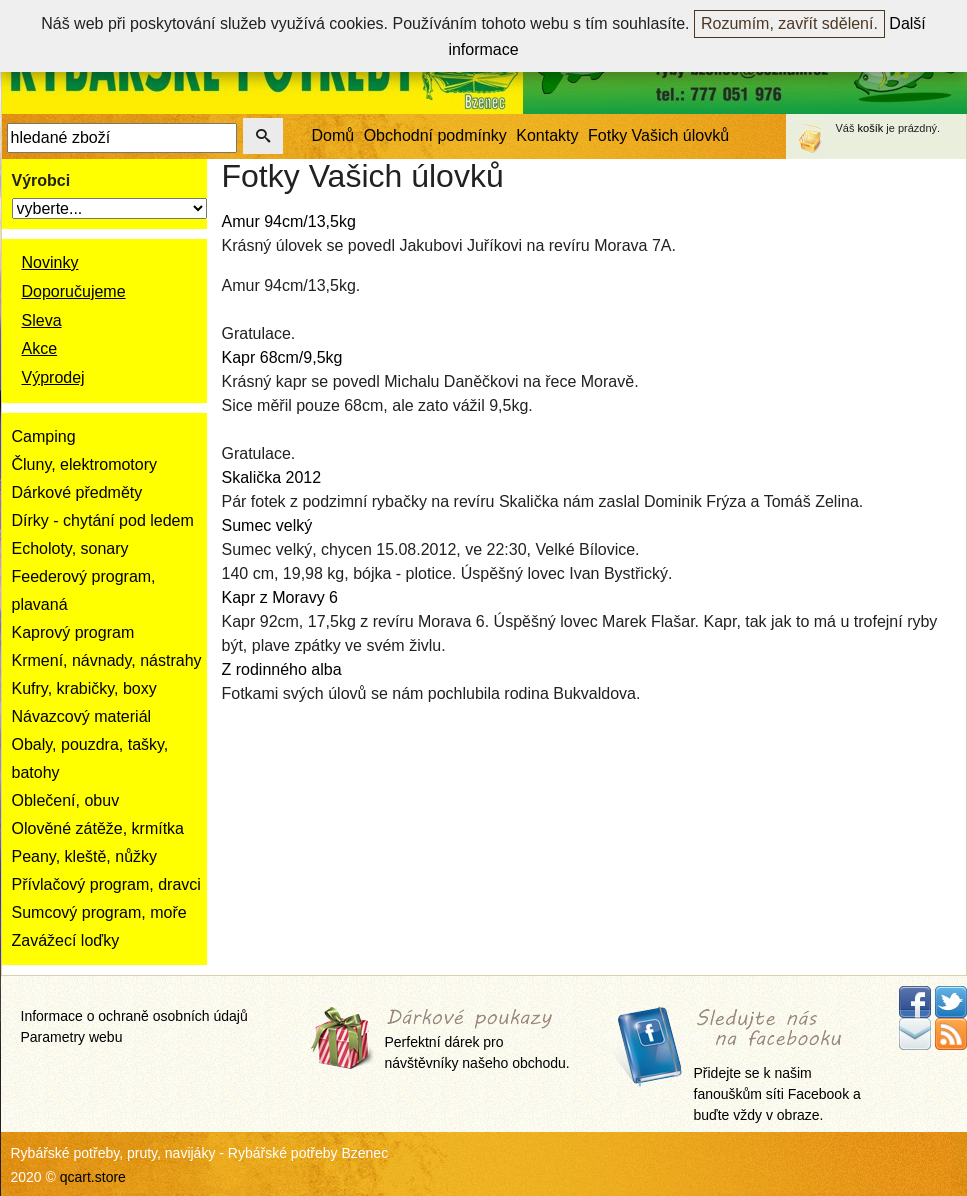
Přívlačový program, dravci (106, 884)
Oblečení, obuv (66, 800)
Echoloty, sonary (70, 548)
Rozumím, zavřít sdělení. (789, 23)
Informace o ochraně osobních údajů (134, 1016)
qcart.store (93, 1177)
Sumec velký (267, 525)
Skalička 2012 (272, 477)
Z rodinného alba (282, 669)
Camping (44, 436)
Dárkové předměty (77, 492)
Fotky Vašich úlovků (658, 135)
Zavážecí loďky (66, 940)
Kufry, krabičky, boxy (84, 688)
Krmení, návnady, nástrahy (107, 660)
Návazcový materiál (82, 716)
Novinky (50, 262)
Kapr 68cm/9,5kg (282, 357)
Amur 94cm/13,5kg (289, 221)
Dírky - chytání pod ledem (103, 520)
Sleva (42, 320)
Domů (333, 135)
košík (871, 128)
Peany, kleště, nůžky (85, 856)
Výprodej (53, 377)
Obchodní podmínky (435, 135)
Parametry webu (72, 1037)
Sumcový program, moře (99, 912)
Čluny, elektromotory (85, 464)
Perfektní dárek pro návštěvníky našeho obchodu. (477, 1040)
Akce (40, 348)
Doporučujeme (74, 291)
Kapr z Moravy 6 (280, 597)
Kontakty (547, 135)
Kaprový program (73, 632)
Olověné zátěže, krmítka (98, 828)
